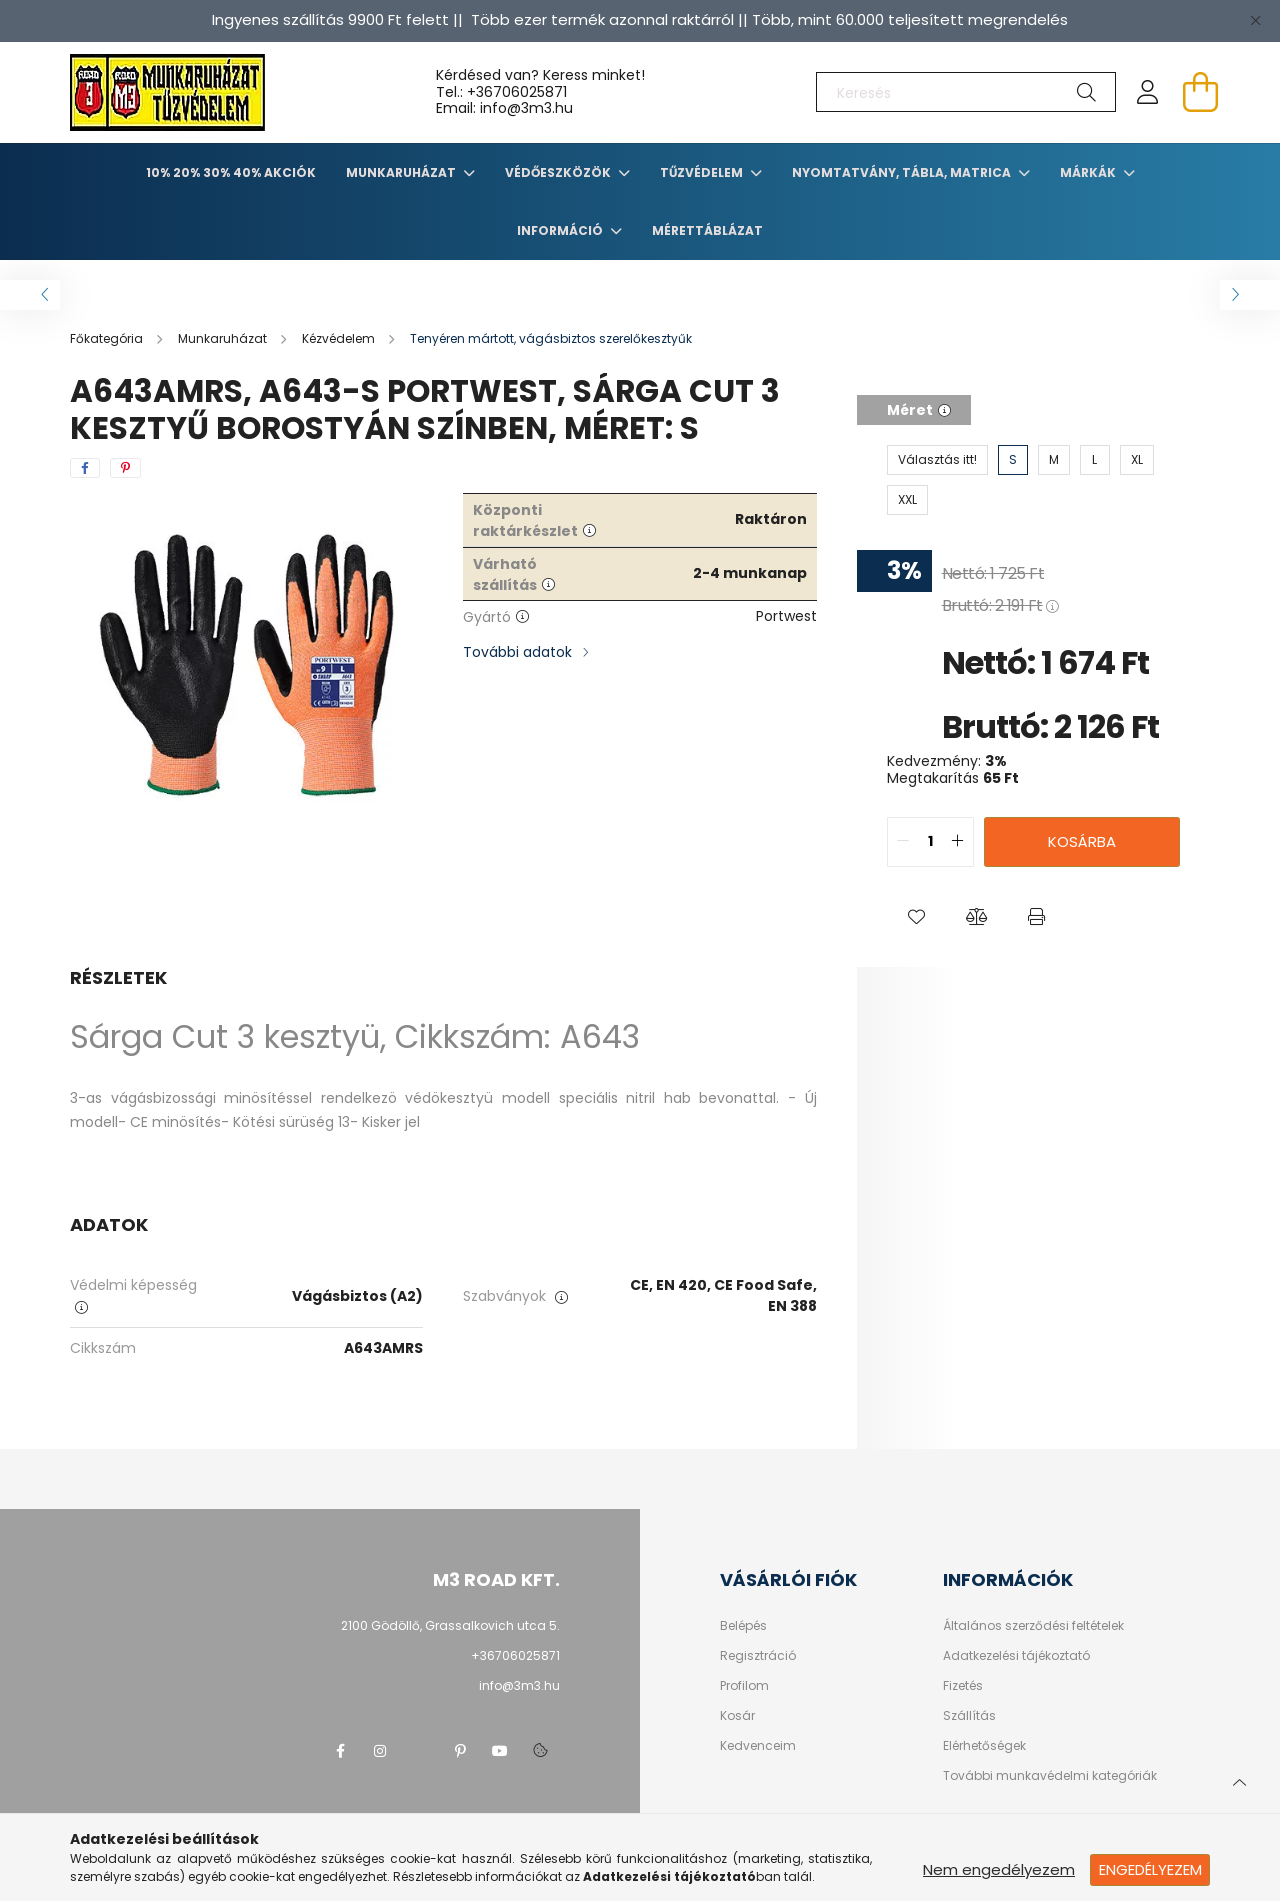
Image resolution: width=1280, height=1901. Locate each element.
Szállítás (969, 1716)
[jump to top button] (1239, 1780)
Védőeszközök (559, 172)
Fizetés (963, 1686)
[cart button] (1200, 92)
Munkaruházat (402, 172)
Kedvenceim (758, 1746)
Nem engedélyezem (999, 1869)
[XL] (1137, 460)
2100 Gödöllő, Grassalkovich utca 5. (450, 1625)
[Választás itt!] (937, 460)
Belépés (743, 1626)
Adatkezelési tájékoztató (1016, 1656)
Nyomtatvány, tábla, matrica (903, 172)
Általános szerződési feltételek (1033, 1626)
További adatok (517, 652)
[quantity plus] (958, 842)
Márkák (1089, 172)
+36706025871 (517, 92)
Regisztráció (758, 1656)
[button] (917, 917)
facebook (340, 1751)
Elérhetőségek (984, 1746)
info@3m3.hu (519, 1685)
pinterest (460, 1751)
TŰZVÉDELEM (703, 172)
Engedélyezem (1150, 1869)
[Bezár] (1255, 20)
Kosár (737, 1716)
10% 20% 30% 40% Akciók (231, 172)
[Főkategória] (108, 338)
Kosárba (1082, 841)
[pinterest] (125, 468)
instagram (380, 1751)
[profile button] (1148, 92)
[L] (1095, 460)
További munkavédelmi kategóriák (1050, 1776)
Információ (561, 230)
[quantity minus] (903, 842)
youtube (500, 1751)
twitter (420, 1751)
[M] (1054, 460)
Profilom (744, 1686)
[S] (1013, 460)
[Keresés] (966, 92)
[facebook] (85, 468)
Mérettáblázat (707, 230)
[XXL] (907, 500)
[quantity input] (930, 842)
